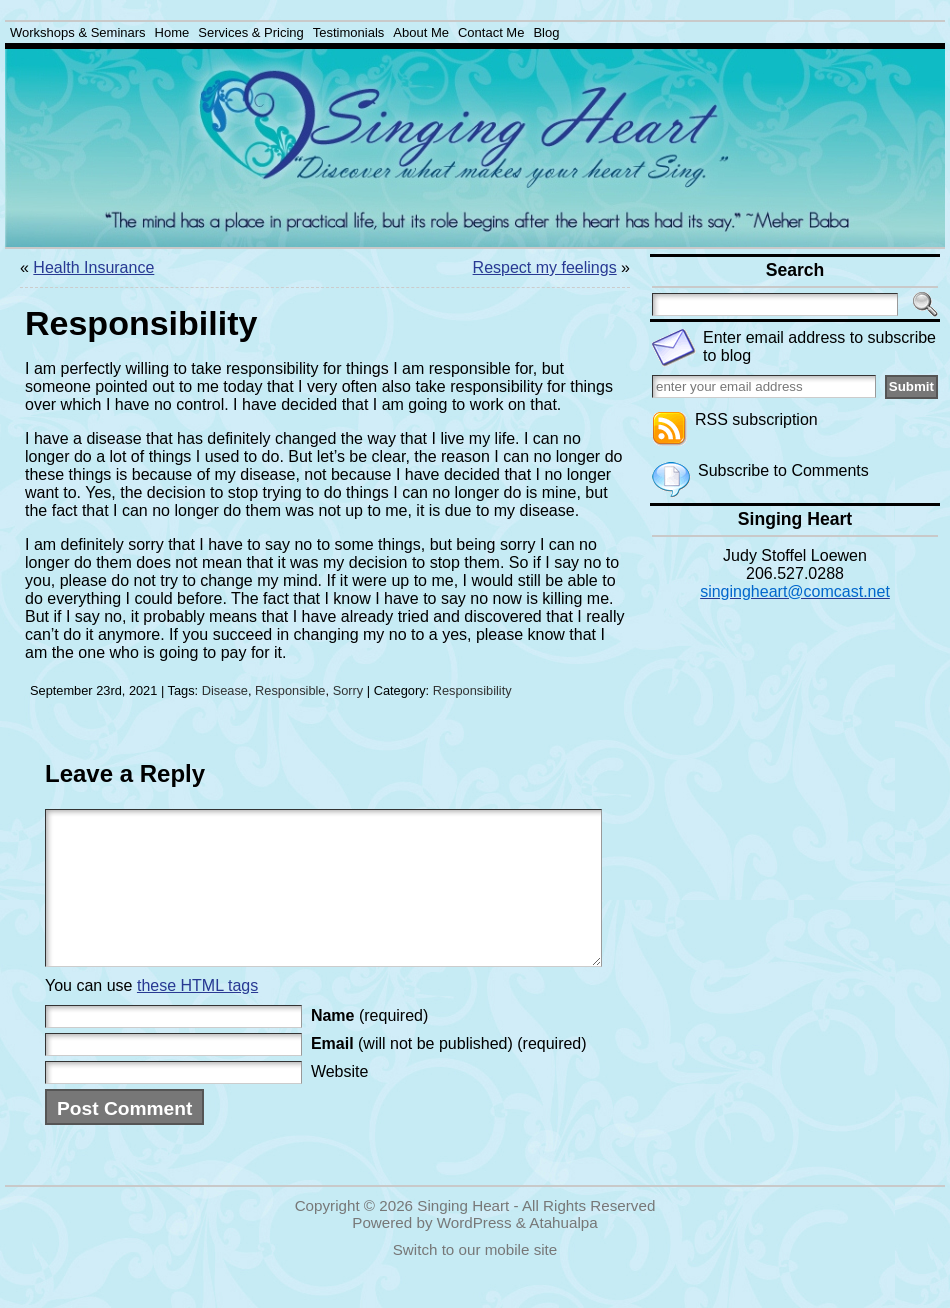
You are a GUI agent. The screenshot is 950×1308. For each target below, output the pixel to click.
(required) (369, 1045)
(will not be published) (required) (449, 1073)
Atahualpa (563, 1252)
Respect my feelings (545, 267)
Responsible (290, 690)
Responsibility (472, 690)
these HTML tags (197, 1015)
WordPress (474, 1252)
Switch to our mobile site (475, 1279)
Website (340, 1101)
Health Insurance (93, 267)
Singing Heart (463, 1235)
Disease (225, 690)
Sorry (348, 690)
